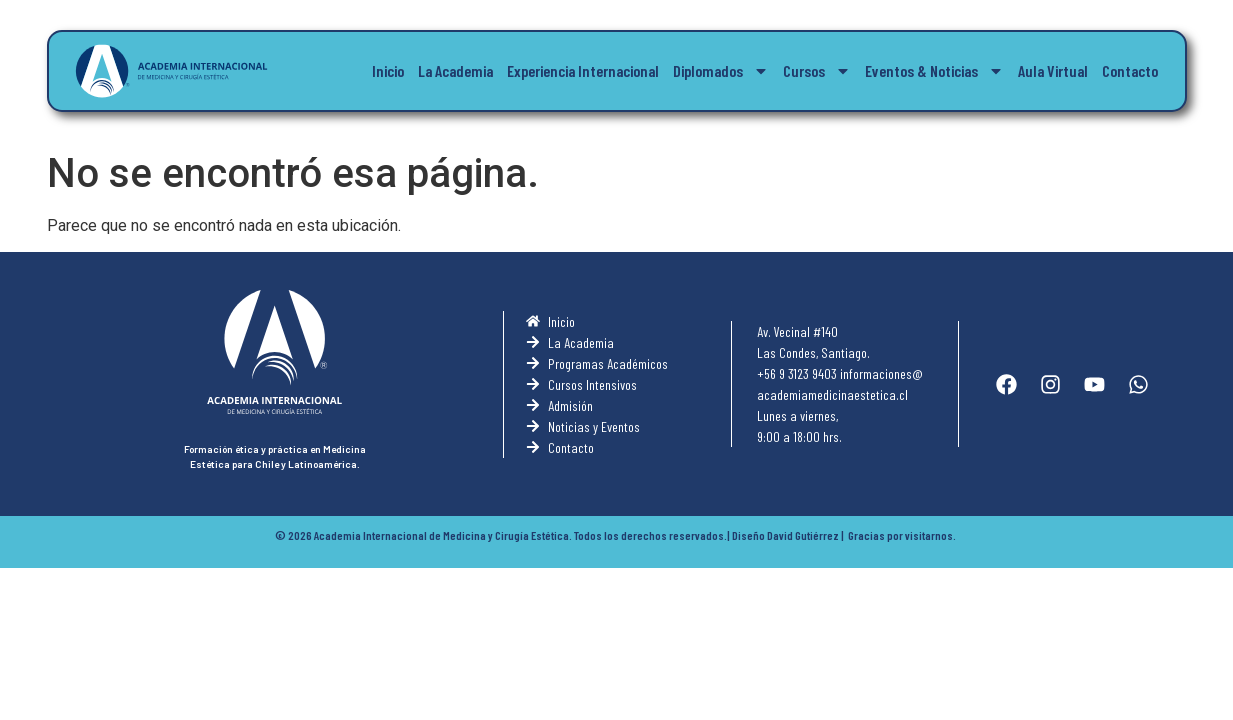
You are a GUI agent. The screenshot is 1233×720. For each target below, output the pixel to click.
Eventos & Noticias (934, 71)
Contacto (1130, 70)
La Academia (455, 70)
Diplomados (721, 71)
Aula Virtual (1053, 70)
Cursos (817, 71)
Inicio (388, 70)
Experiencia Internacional (583, 70)
